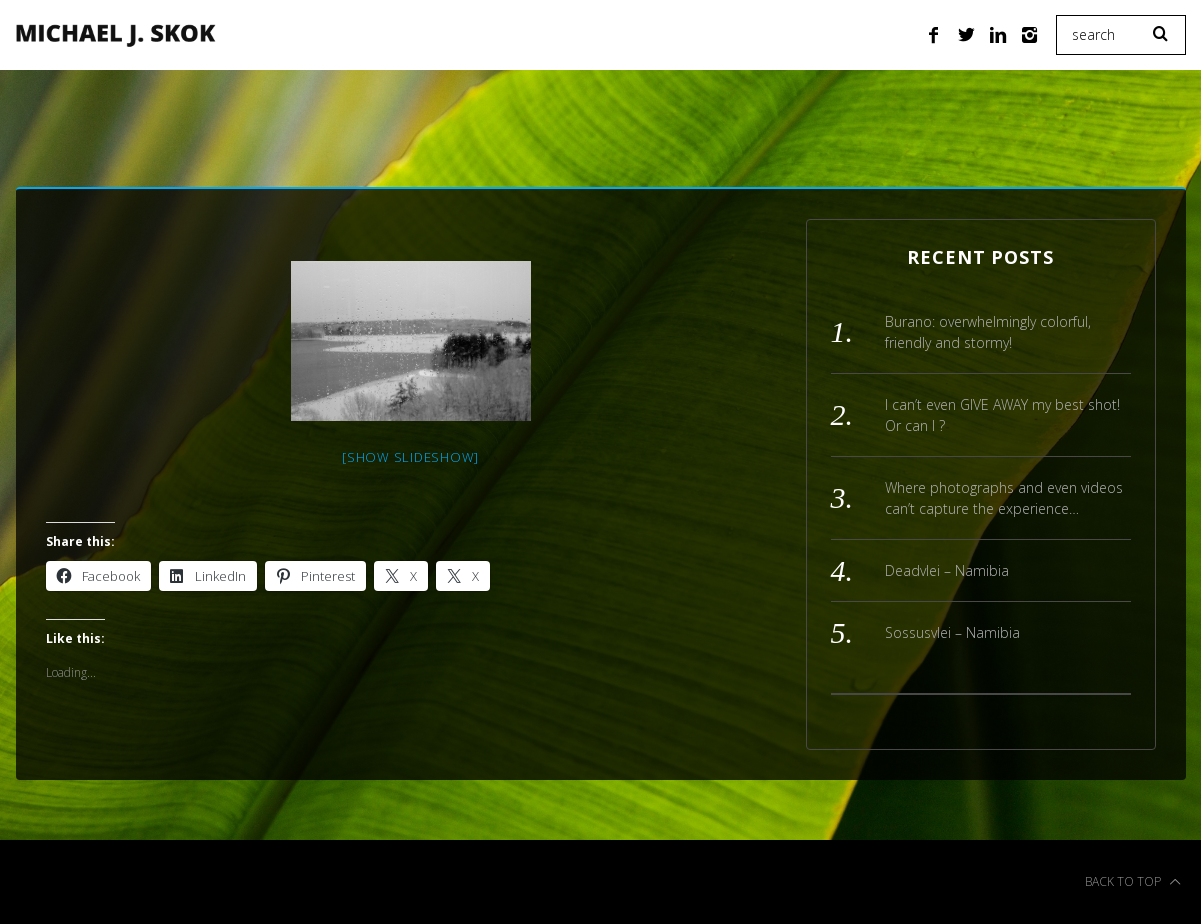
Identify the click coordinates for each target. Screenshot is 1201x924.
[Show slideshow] (410, 457)
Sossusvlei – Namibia (952, 632)
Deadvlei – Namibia (947, 570)
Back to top (1133, 882)
